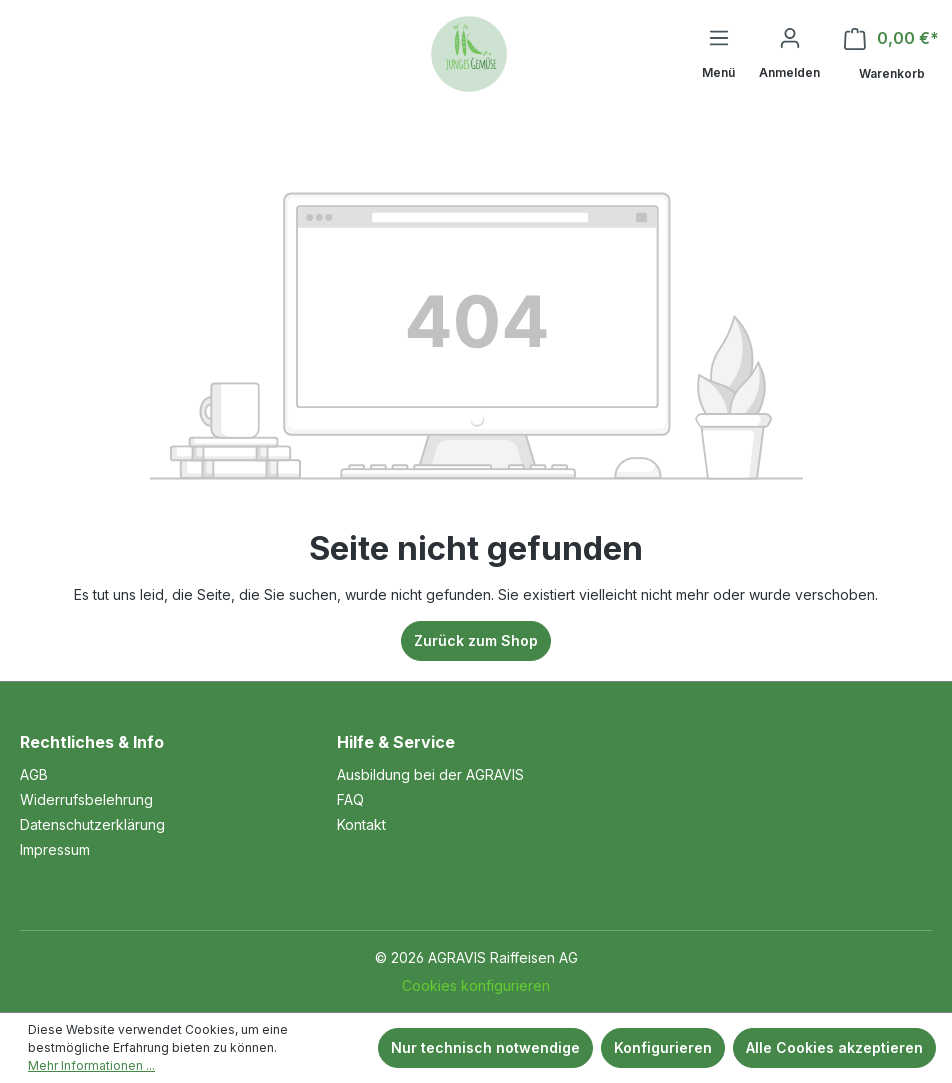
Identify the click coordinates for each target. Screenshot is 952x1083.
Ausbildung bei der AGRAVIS (430, 774)
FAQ (350, 799)
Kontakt (361, 824)
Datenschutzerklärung (92, 824)
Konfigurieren (663, 1047)
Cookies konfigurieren (476, 985)
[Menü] (718, 55)
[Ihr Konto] (789, 54)
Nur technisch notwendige (485, 1047)
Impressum (55, 849)
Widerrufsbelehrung (86, 799)
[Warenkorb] (891, 56)
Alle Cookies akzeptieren (834, 1047)
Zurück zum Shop (476, 640)
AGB (34, 774)
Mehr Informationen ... (91, 1065)
